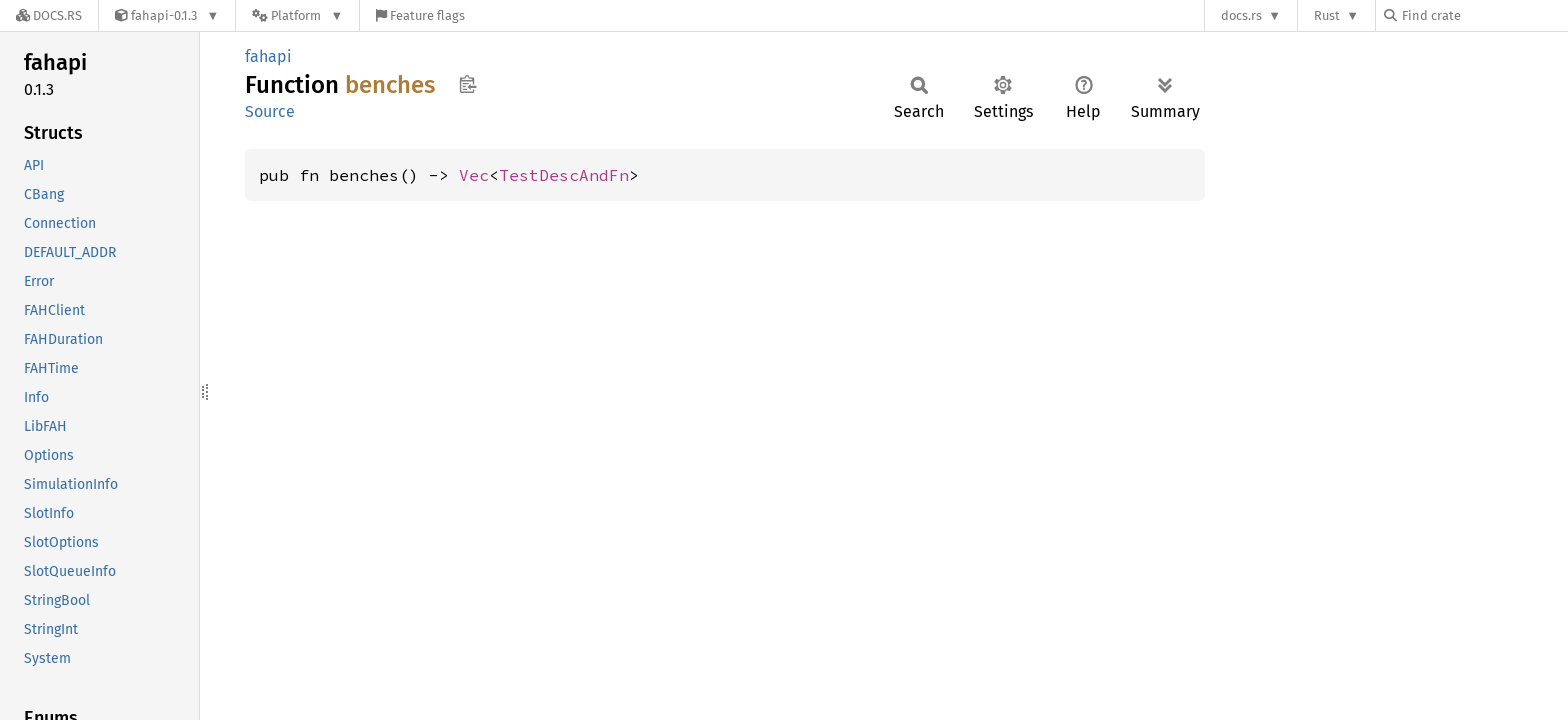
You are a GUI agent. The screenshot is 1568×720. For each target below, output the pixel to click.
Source (270, 111)
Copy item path (467, 84)
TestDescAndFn (564, 175)
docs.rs (1241, 15)
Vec (474, 175)
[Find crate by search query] (1484, 15)
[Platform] (297, 15)
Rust (1327, 15)
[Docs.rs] (49, 15)
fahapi (268, 56)
